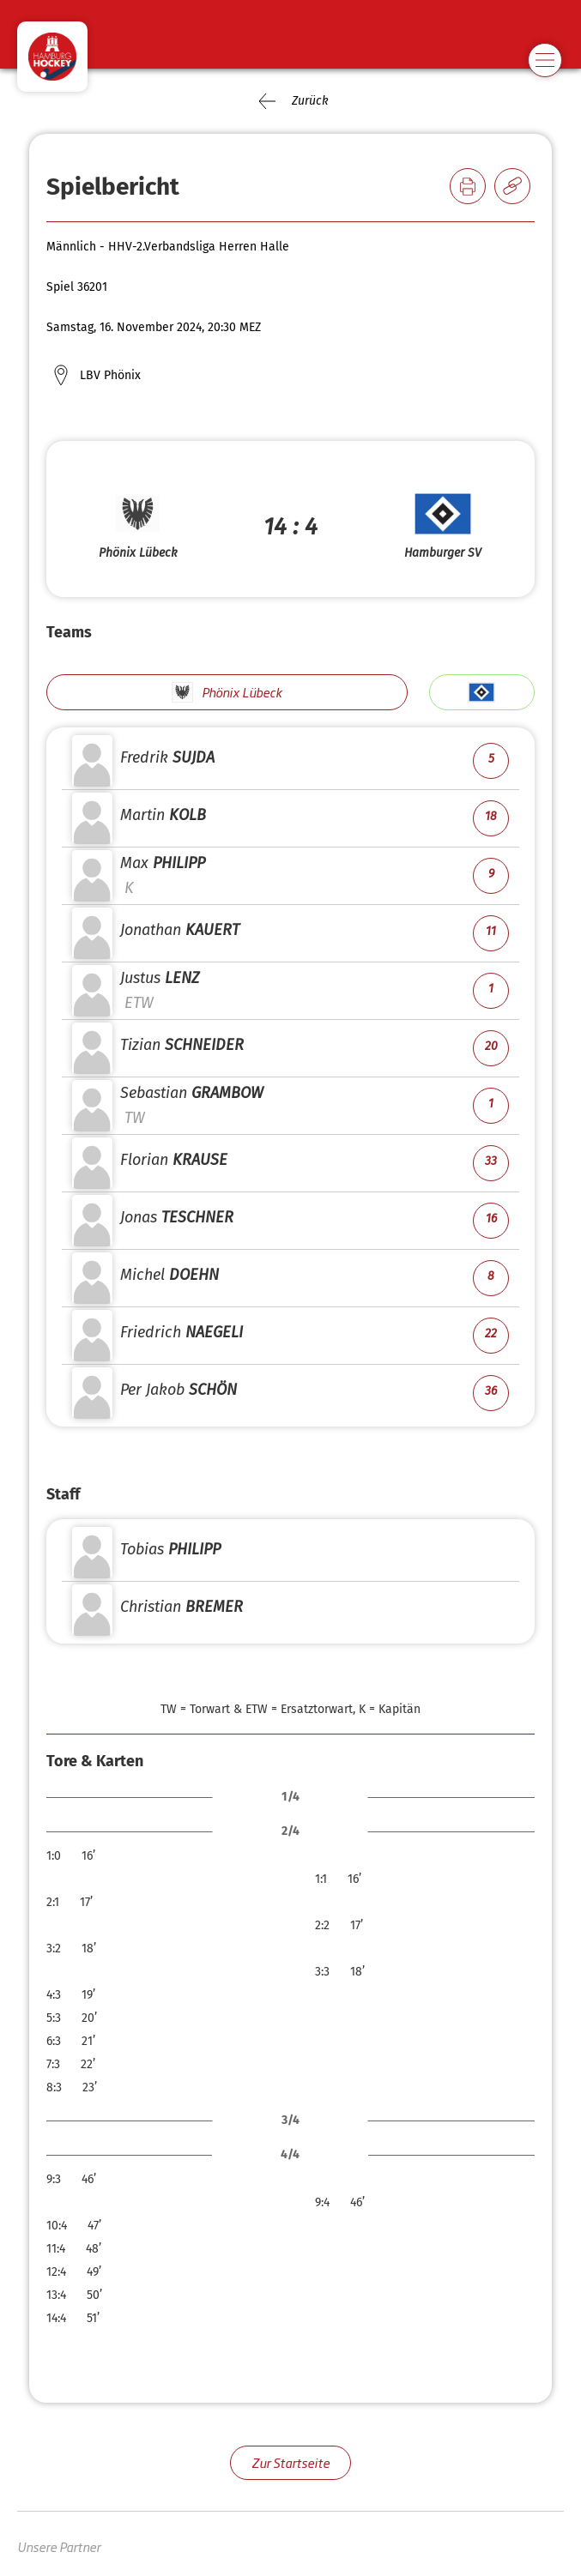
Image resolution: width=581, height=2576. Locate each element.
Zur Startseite (290, 2462)
